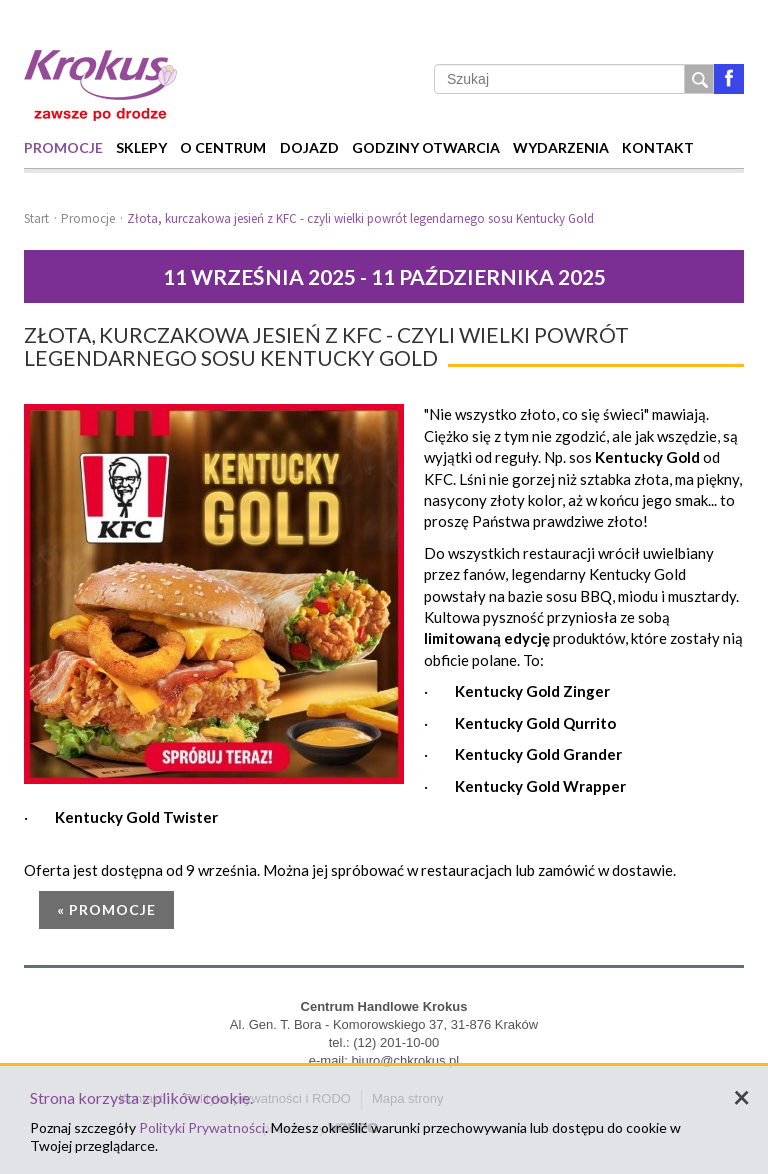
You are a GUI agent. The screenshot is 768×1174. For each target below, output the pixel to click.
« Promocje (106, 909)
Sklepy (141, 147)
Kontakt (658, 147)
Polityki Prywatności (202, 1127)
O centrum (223, 147)
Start (36, 218)
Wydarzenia (561, 147)
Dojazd (309, 147)
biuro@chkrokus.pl (405, 1060)
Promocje (63, 147)
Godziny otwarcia (426, 147)
